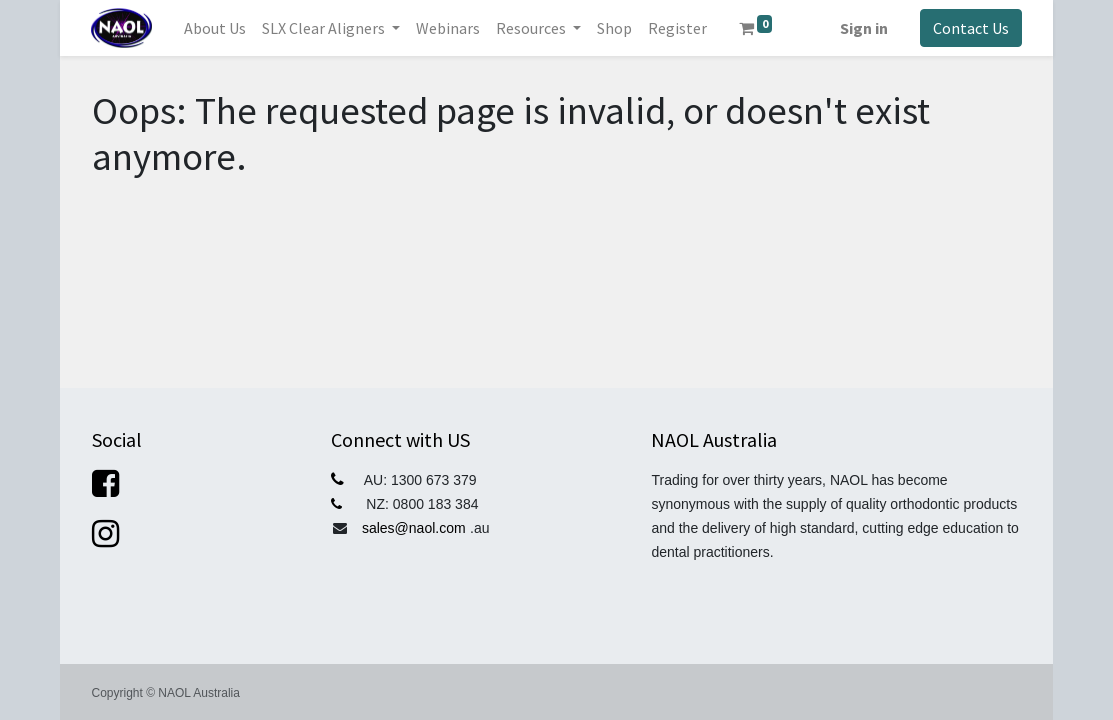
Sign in (864, 28)
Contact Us (971, 28)
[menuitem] (215, 28)
